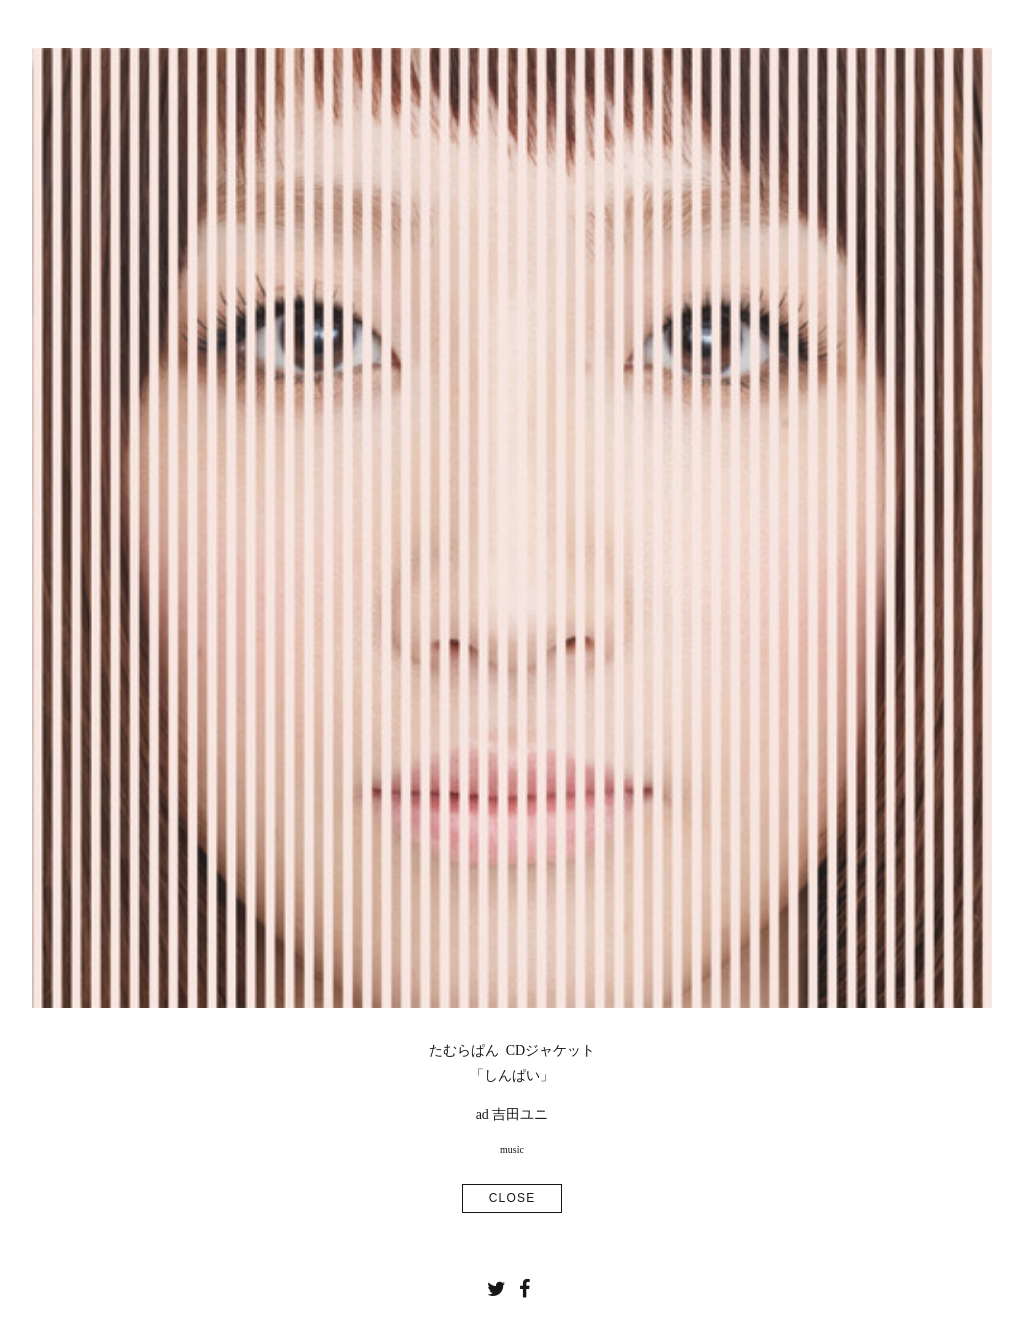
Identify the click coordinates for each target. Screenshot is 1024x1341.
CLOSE (512, 1198)
